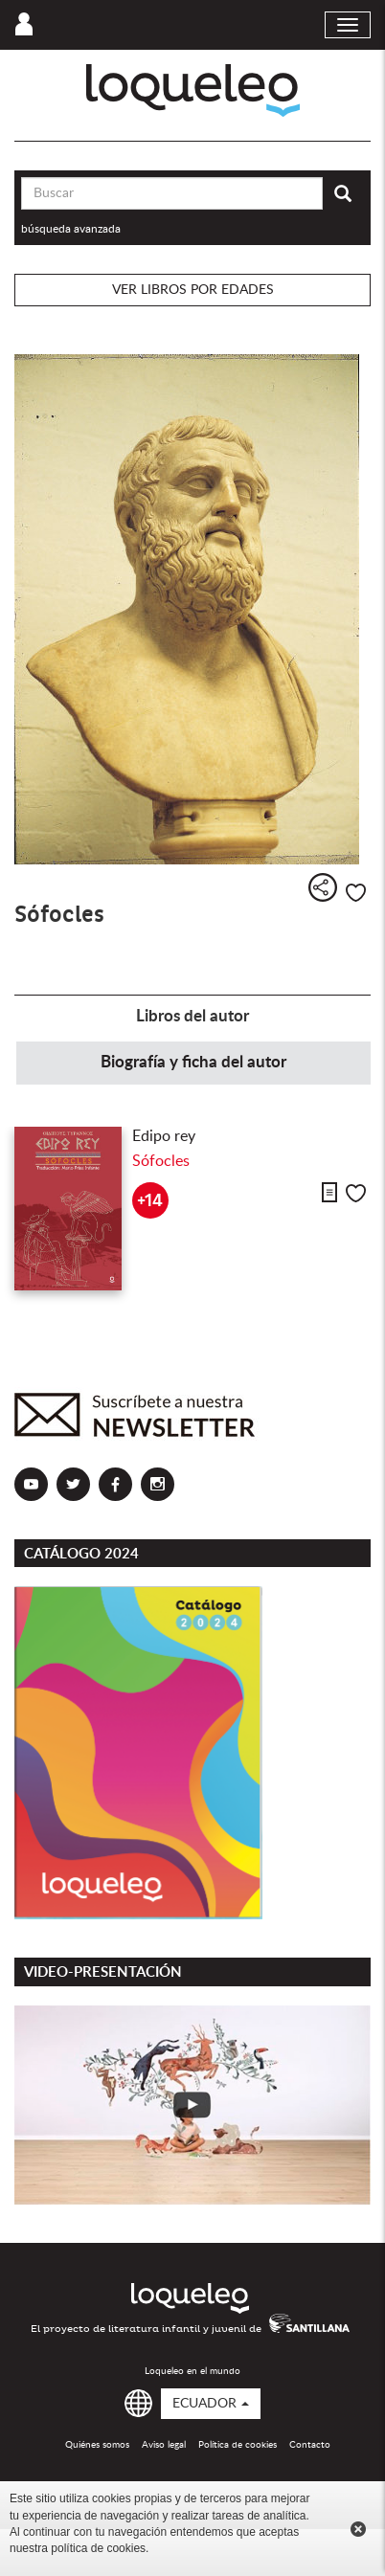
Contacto (309, 2445)
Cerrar (358, 2529)
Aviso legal (164, 2445)
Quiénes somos (97, 2445)
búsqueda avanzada (71, 229)
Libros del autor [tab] (192, 1016)
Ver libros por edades (193, 290)
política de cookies (98, 2548)
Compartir (322, 887)
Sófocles (161, 1161)
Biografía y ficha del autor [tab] (193, 1062)
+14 (150, 1201)
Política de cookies (237, 2445)
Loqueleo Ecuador (193, 90)
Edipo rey (163, 1136)
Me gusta (356, 893)
